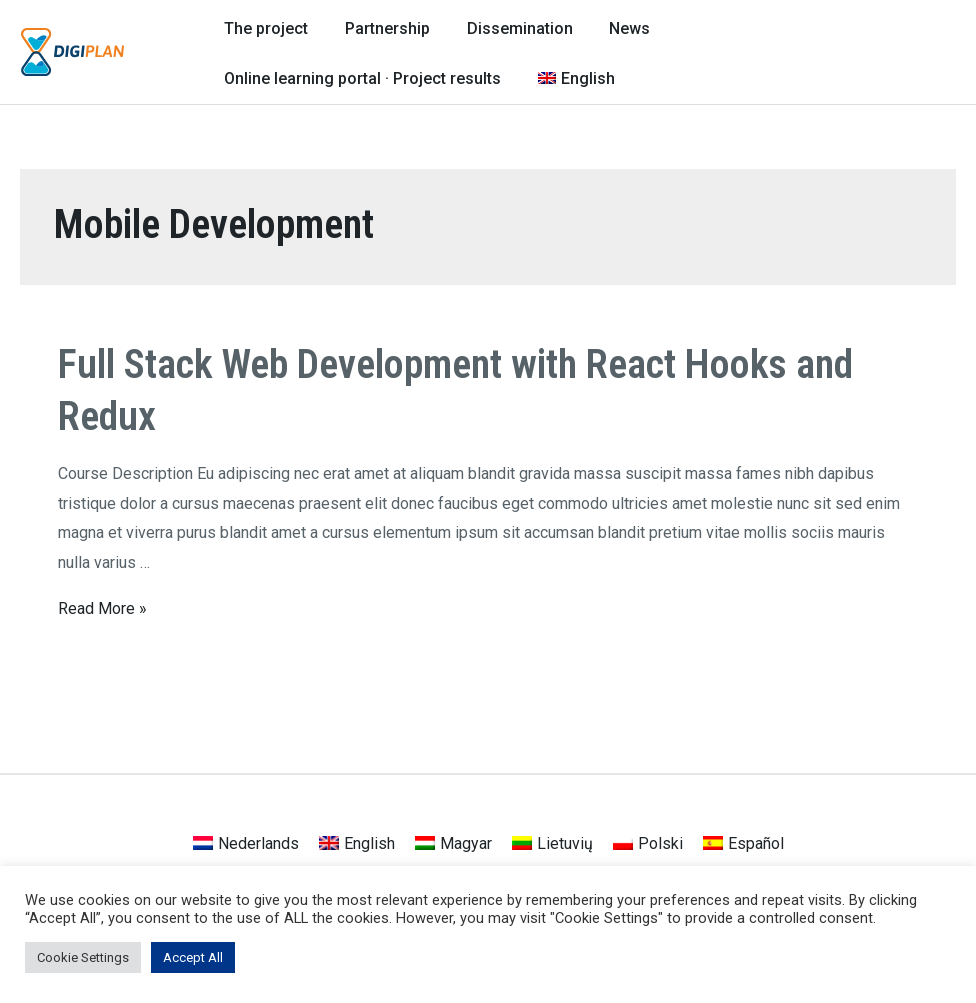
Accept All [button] (193, 957)
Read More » (102, 604)
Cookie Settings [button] (83, 957)
